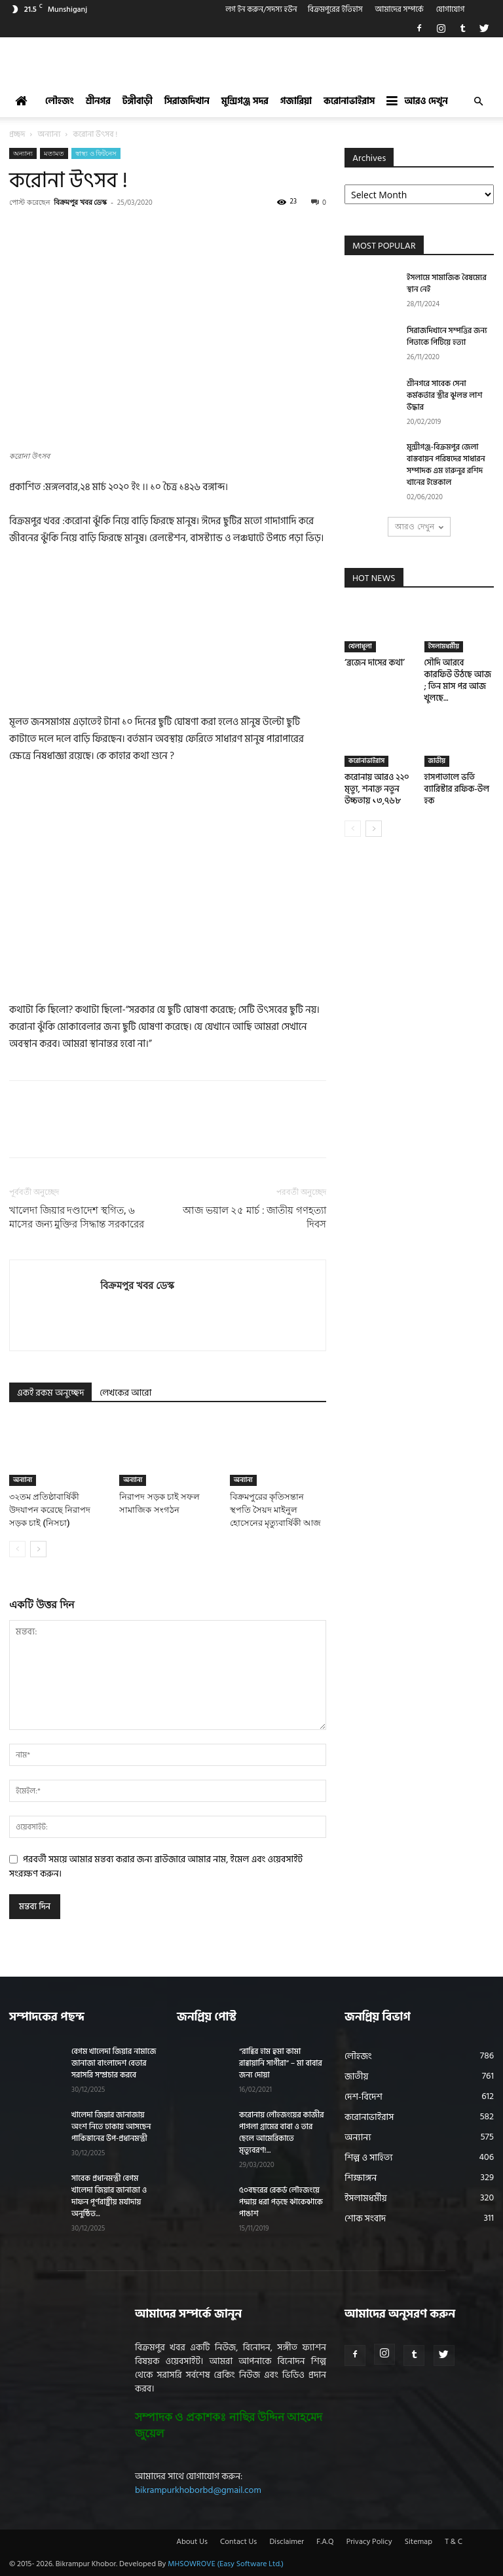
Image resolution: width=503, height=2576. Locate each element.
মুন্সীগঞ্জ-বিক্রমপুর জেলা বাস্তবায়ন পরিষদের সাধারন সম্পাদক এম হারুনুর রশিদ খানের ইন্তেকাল (446, 465)
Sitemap (418, 2542)
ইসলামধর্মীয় (444, 646)
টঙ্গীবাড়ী (137, 101)
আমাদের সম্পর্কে (399, 9)
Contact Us (238, 2542)
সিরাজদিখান (187, 101)
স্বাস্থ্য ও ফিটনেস (96, 153)
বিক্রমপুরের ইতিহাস (335, 9)
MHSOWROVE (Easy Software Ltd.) (226, 2564)
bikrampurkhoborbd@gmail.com (198, 2489)
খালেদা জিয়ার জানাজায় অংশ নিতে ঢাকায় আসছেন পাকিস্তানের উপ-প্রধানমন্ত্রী (111, 2127)
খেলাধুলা (360, 646)
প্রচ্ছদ (17, 134)
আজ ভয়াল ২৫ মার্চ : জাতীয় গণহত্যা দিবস (254, 1217)
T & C (453, 2542)
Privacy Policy (369, 2542)
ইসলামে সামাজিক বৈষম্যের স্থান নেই (447, 284)
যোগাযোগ (450, 9)
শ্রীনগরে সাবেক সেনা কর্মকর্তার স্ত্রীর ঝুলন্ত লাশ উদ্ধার (444, 396)
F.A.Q (324, 2542)
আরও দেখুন (416, 101)
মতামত (54, 153)
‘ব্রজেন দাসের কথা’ (375, 663)
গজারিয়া (296, 101)
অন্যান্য (49, 134)
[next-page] (38, 1549)
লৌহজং (59, 101)
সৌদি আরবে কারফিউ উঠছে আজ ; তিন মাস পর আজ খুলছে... (457, 680)
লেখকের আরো (125, 1392)
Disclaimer (286, 2542)
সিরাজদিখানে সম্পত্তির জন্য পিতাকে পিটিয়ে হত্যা (447, 337)
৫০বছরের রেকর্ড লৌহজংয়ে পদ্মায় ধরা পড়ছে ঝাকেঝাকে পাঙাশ (281, 2202)
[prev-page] (17, 1549)
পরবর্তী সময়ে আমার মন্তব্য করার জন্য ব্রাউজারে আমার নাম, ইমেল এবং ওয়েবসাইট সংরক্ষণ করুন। (156, 1866)
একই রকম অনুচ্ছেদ (50, 1392)
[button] (478, 102)
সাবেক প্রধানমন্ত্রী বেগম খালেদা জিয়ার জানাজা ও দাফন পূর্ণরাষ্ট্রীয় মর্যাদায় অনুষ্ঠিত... (109, 2196)
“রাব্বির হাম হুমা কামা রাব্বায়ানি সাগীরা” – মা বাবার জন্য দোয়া (280, 2063)
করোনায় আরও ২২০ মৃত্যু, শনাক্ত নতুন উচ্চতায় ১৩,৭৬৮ (377, 789)
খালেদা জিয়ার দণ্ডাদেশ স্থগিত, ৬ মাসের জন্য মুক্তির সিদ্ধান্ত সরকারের (76, 1217)
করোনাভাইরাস (349, 101)
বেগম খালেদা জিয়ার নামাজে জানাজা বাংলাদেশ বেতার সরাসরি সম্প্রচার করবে (113, 2063)
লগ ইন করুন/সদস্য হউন (261, 9)
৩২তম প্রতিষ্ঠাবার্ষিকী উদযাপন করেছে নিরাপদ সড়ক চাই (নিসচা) (49, 1510)
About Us (192, 2542)
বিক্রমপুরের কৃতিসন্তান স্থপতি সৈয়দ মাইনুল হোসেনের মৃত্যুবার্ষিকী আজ (275, 1510)
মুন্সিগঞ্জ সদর (245, 101)
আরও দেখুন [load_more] (419, 526)
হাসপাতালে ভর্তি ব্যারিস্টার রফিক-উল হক (456, 789)
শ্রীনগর (98, 101)
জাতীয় (436, 761)
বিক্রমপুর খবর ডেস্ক (80, 202)
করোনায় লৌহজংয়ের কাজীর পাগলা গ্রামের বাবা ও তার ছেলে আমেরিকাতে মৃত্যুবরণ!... (281, 2133)
